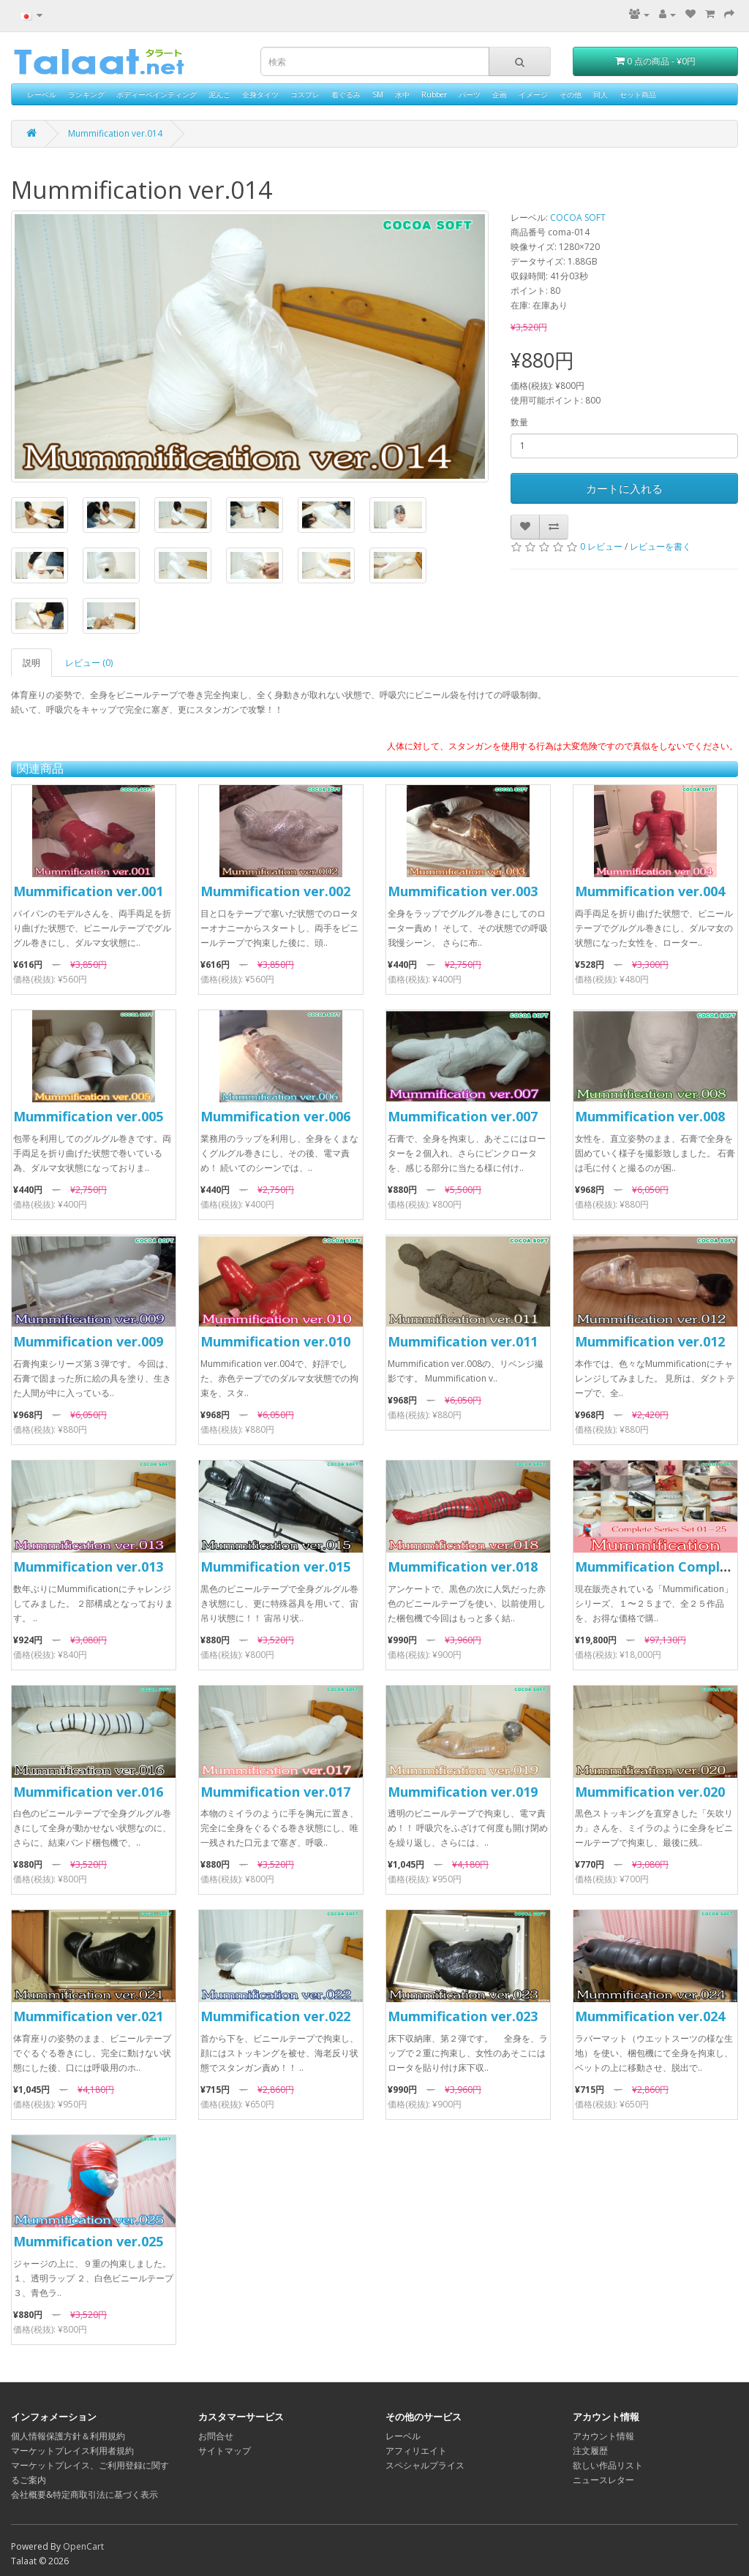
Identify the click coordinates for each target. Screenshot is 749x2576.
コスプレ (305, 94)
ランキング (86, 94)
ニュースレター (603, 2480)
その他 (570, 94)
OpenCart (83, 2546)
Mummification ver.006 (275, 1116)
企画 (499, 94)
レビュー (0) (89, 662)
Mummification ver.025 (88, 2241)
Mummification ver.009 (88, 1341)
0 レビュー (601, 546)
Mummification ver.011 (463, 1341)
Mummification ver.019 (463, 1791)
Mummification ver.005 (88, 1116)
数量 (519, 422)
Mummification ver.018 (463, 1566)
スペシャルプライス (424, 2465)
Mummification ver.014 (115, 133)
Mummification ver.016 (88, 1791)
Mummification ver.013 (88, 1566)
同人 (600, 94)
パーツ (470, 94)
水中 (402, 94)
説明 (31, 662)
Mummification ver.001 (88, 891)
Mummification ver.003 (463, 891)
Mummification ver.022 (275, 2016)
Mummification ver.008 (650, 1116)
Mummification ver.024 (650, 2016)
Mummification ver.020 (650, 1791)
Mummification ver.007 (463, 1116)
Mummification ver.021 (88, 2016)
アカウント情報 (603, 2436)
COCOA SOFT (578, 217)
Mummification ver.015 (275, 1566)
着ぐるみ (346, 94)
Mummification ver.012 (650, 1341)
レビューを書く (660, 546)
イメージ (533, 94)
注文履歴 (590, 2450)
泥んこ (219, 94)
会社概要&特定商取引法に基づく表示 (84, 2494)
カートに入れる (624, 488)
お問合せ (215, 2436)
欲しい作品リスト (608, 2465)
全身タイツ (260, 94)
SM (377, 94)
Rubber (434, 94)
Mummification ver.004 (650, 891)
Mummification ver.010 (275, 1341)
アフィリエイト (416, 2450)
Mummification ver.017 (275, 1791)
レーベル (41, 94)
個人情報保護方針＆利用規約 (68, 2436)
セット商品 (638, 94)
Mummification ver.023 (463, 2016)
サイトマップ (224, 2450)
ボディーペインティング (156, 94)
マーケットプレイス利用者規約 (72, 2450)
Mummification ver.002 (275, 891)
